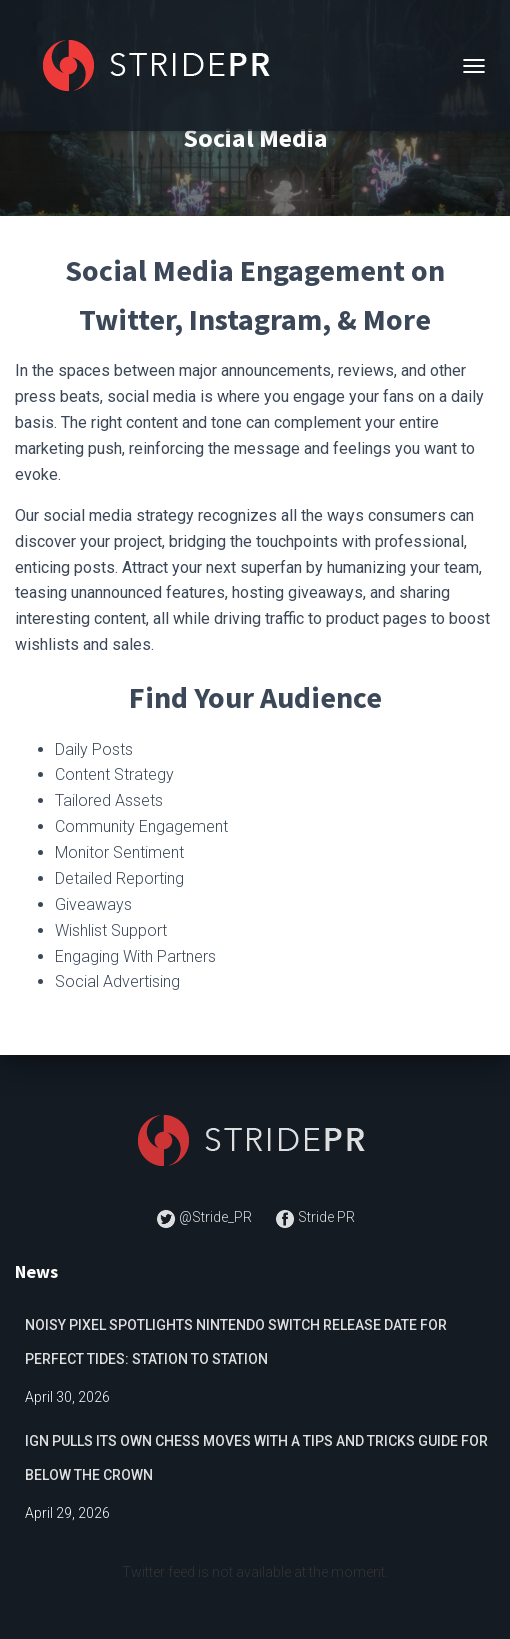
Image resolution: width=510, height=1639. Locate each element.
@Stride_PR (205, 1217)
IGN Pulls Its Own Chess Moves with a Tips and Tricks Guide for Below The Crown (256, 1458)
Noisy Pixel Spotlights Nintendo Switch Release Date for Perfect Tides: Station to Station (236, 1342)
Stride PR (315, 1217)
